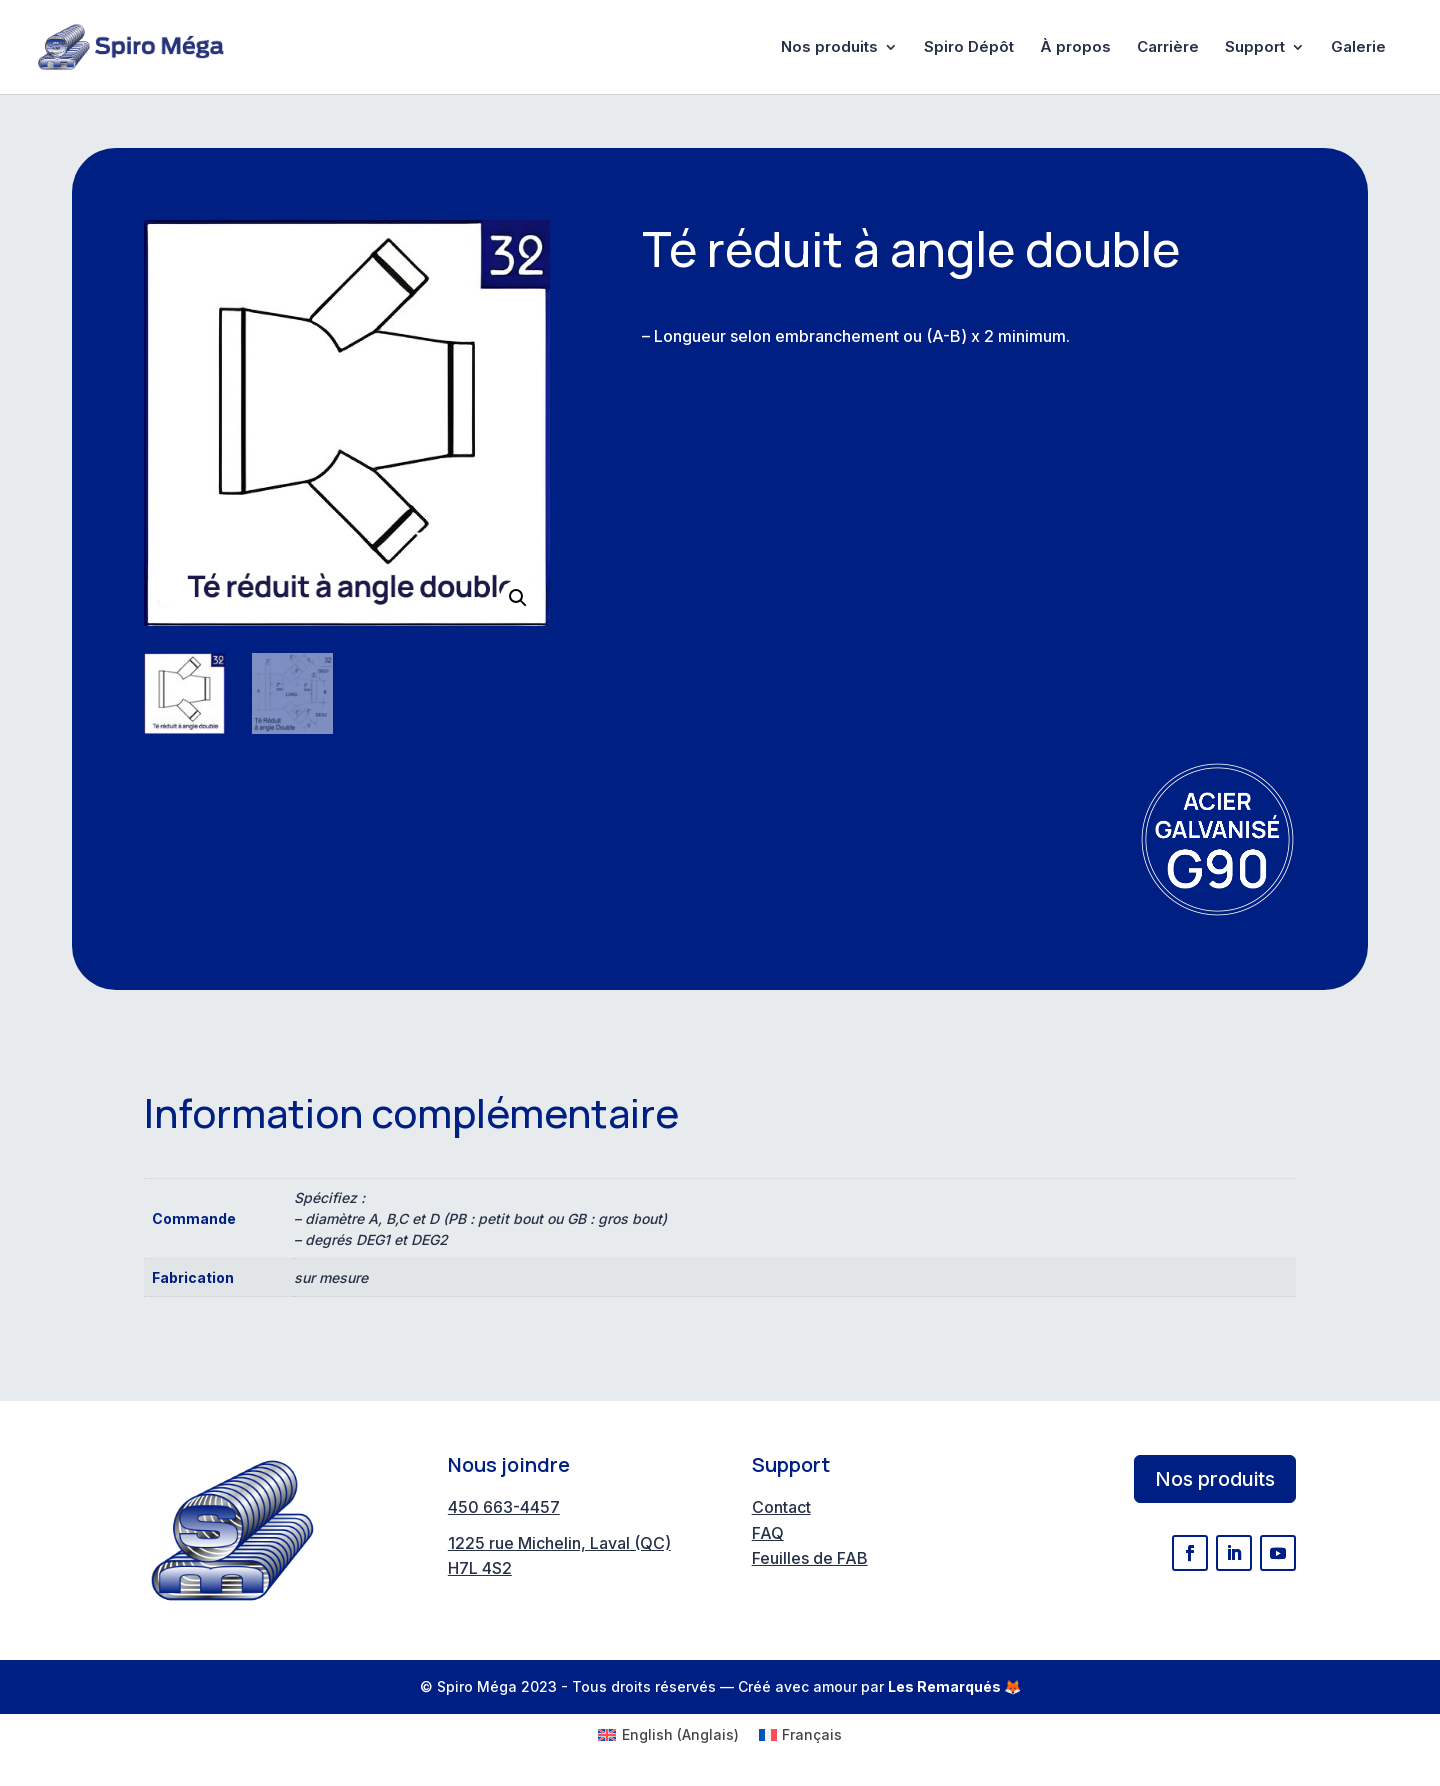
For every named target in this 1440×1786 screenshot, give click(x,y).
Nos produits (829, 48)
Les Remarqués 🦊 (954, 1686)
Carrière (1168, 48)
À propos (1075, 48)
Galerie (1358, 48)
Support (1255, 48)
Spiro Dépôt (969, 48)
